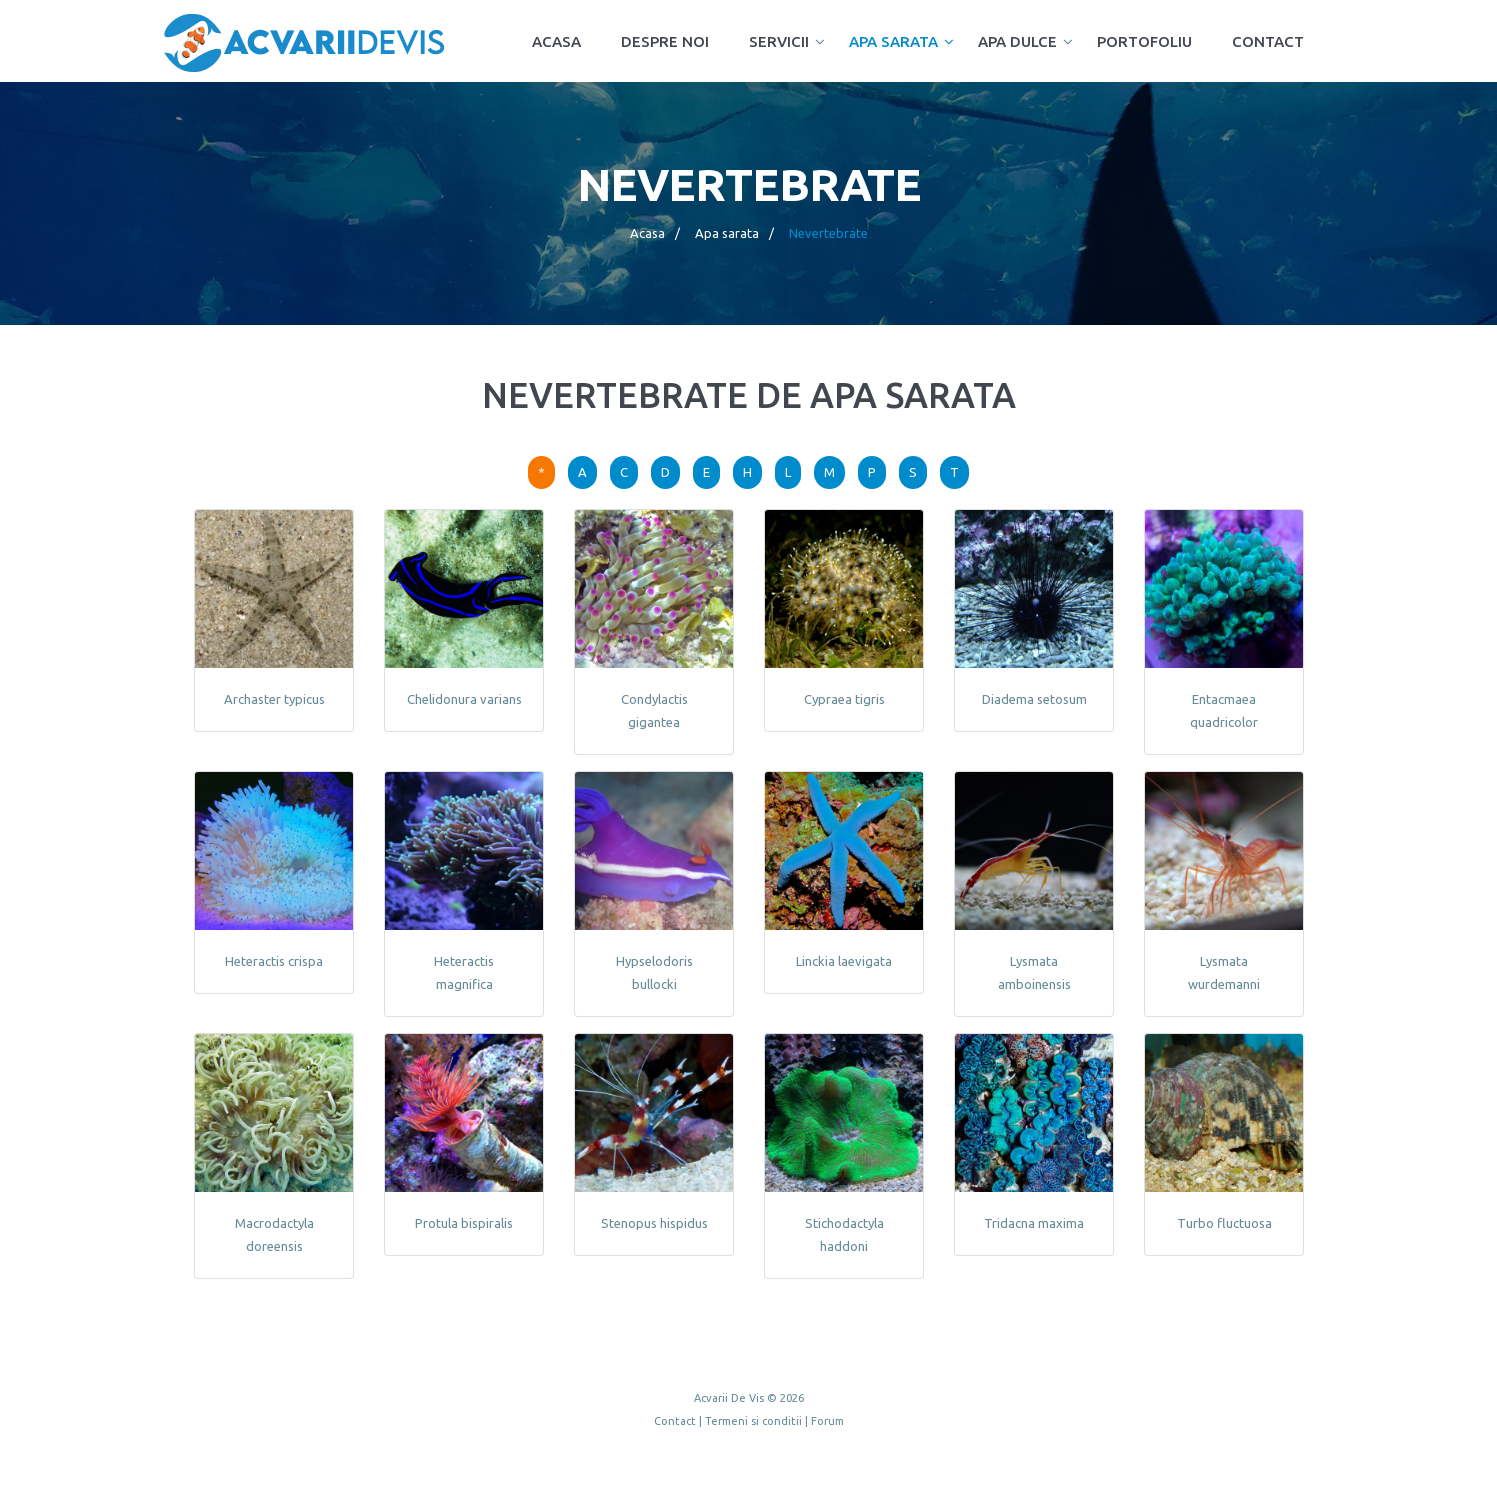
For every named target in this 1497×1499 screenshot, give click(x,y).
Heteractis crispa (274, 961)
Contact (1268, 41)
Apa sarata (893, 41)
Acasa (556, 41)
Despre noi (665, 41)
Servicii (779, 41)
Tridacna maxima (1034, 1223)
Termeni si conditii (753, 1421)
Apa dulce (1017, 41)
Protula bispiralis (464, 1223)
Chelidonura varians (463, 699)
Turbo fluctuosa (1223, 1223)
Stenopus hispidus (653, 1223)
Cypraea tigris (843, 699)
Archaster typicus (273, 699)
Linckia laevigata (844, 961)
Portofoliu (1144, 41)
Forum (827, 1421)
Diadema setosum (1033, 699)
